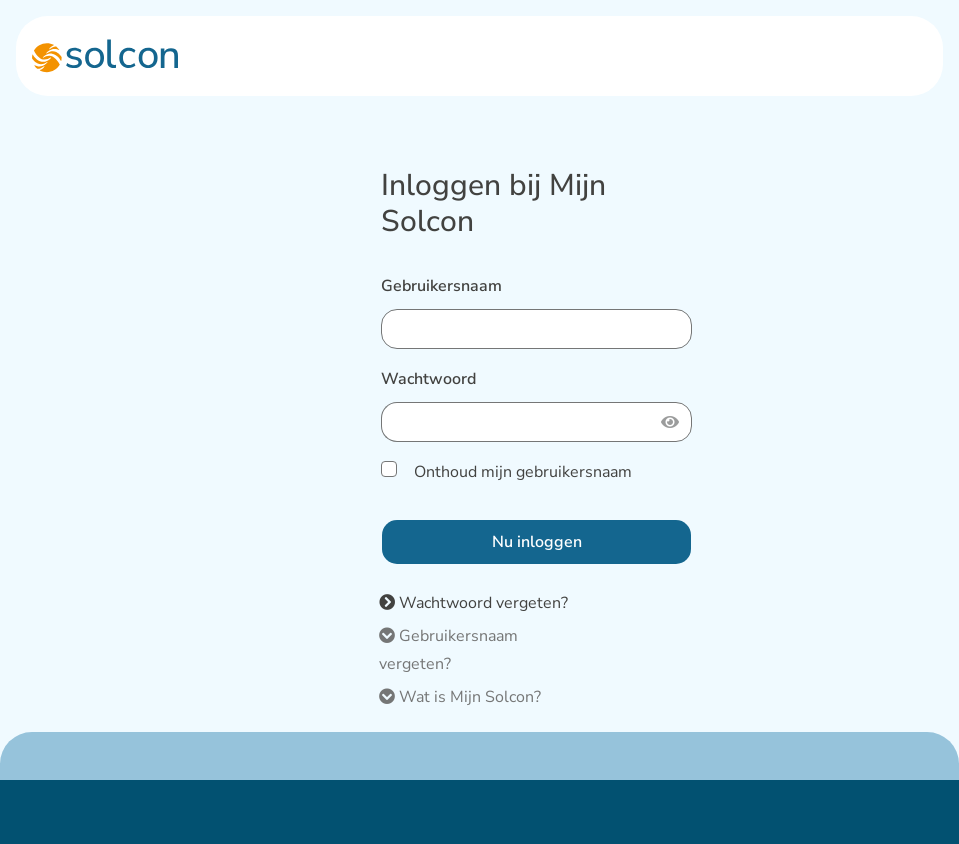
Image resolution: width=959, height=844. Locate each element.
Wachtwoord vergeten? (473, 603)
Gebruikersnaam (441, 286)
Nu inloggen (537, 542)
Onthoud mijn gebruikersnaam (521, 472)
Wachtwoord (428, 379)
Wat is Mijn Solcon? (460, 697)
